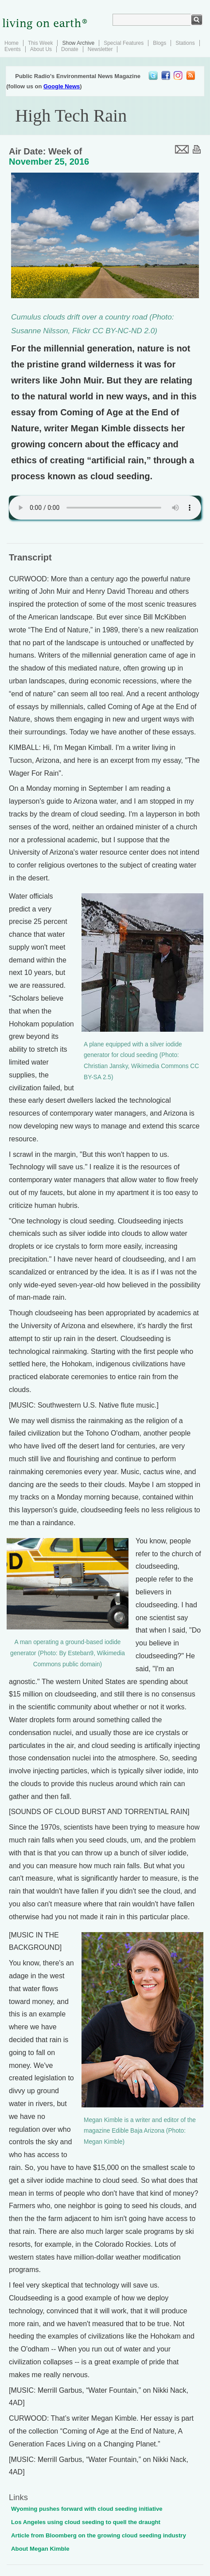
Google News (61, 86)
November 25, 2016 (49, 161)
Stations (184, 43)
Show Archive (78, 43)
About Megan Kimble (40, 2548)
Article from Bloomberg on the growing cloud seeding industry (98, 2535)
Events (12, 49)
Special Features (124, 43)
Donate (69, 49)
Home (11, 43)
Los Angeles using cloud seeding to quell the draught (85, 2522)
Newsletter (100, 49)
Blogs (159, 43)
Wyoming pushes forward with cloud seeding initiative (87, 2508)
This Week (40, 43)
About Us (41, 49)
